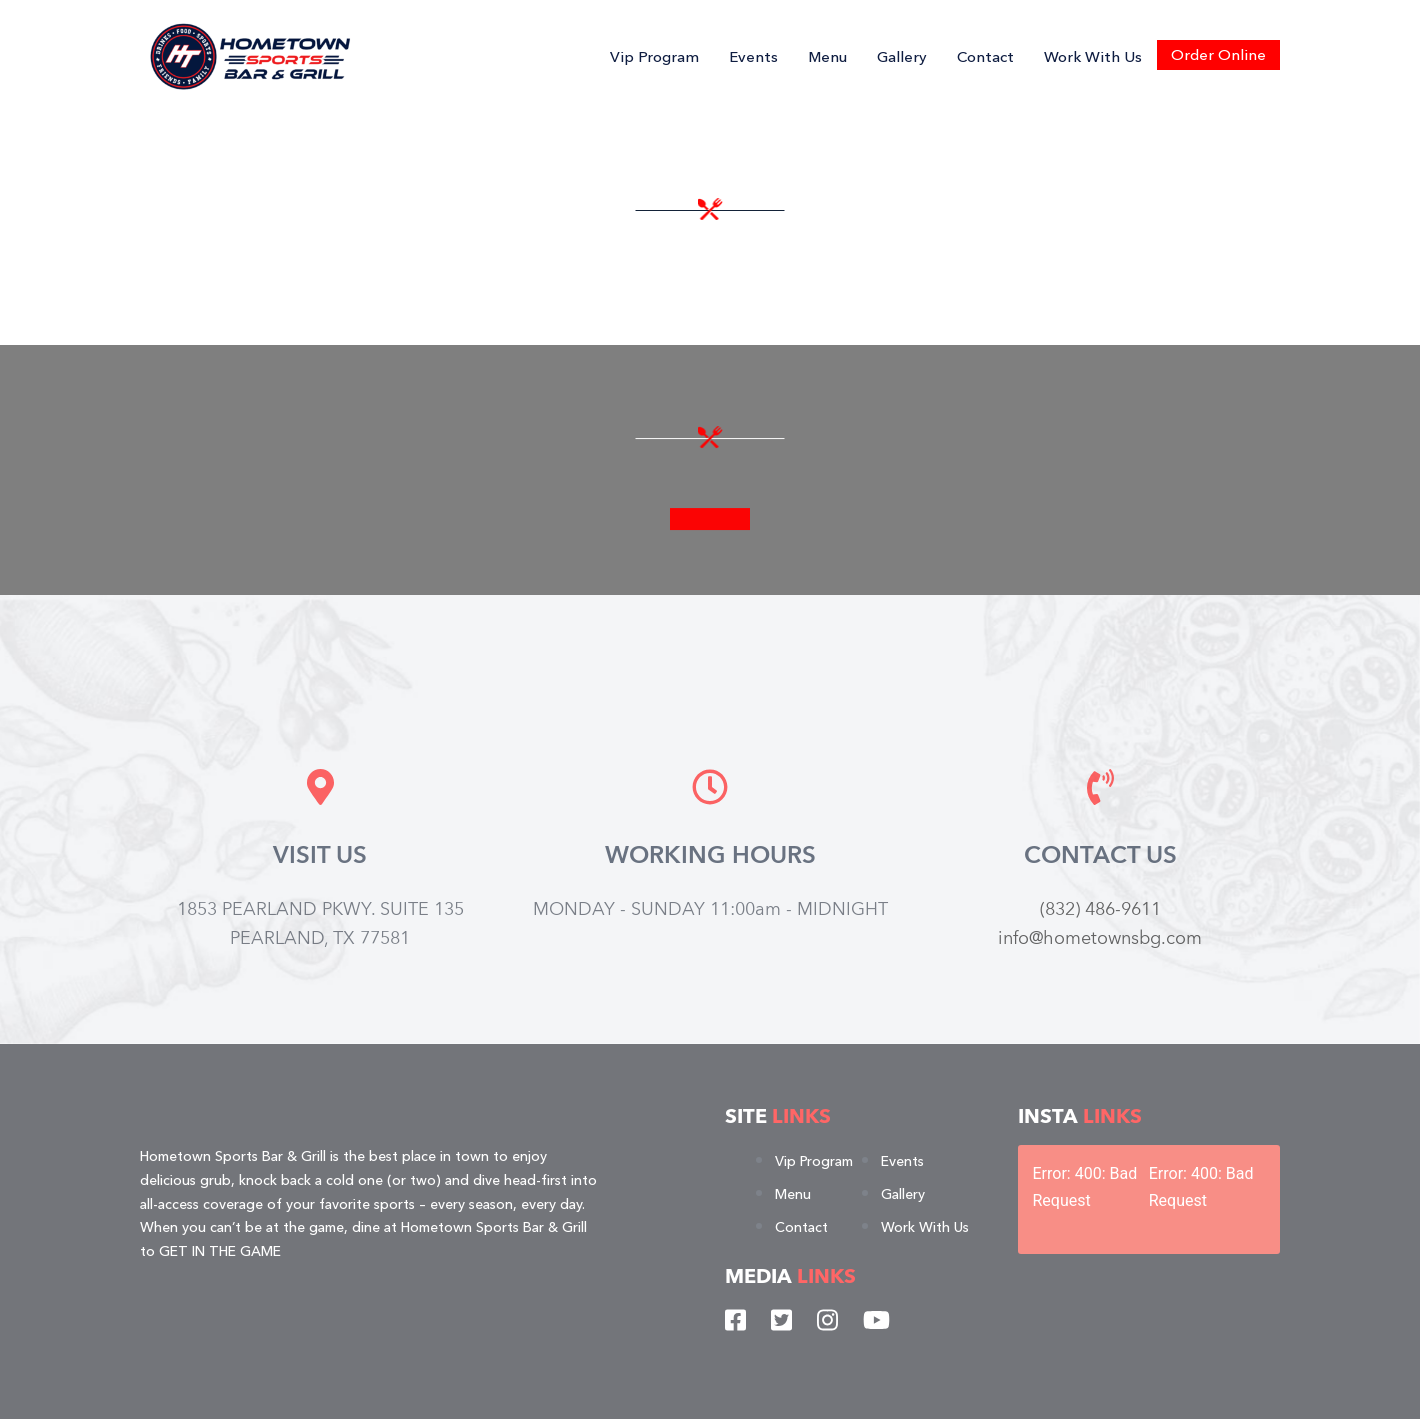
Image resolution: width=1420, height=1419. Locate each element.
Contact (985, 57)
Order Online (1218, 55)
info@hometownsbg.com (1100, 967)
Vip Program (654, 57)
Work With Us (1093, 57)
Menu (827, 57)
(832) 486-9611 (1100, 938)
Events (753, 57)
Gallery (902, 57)
